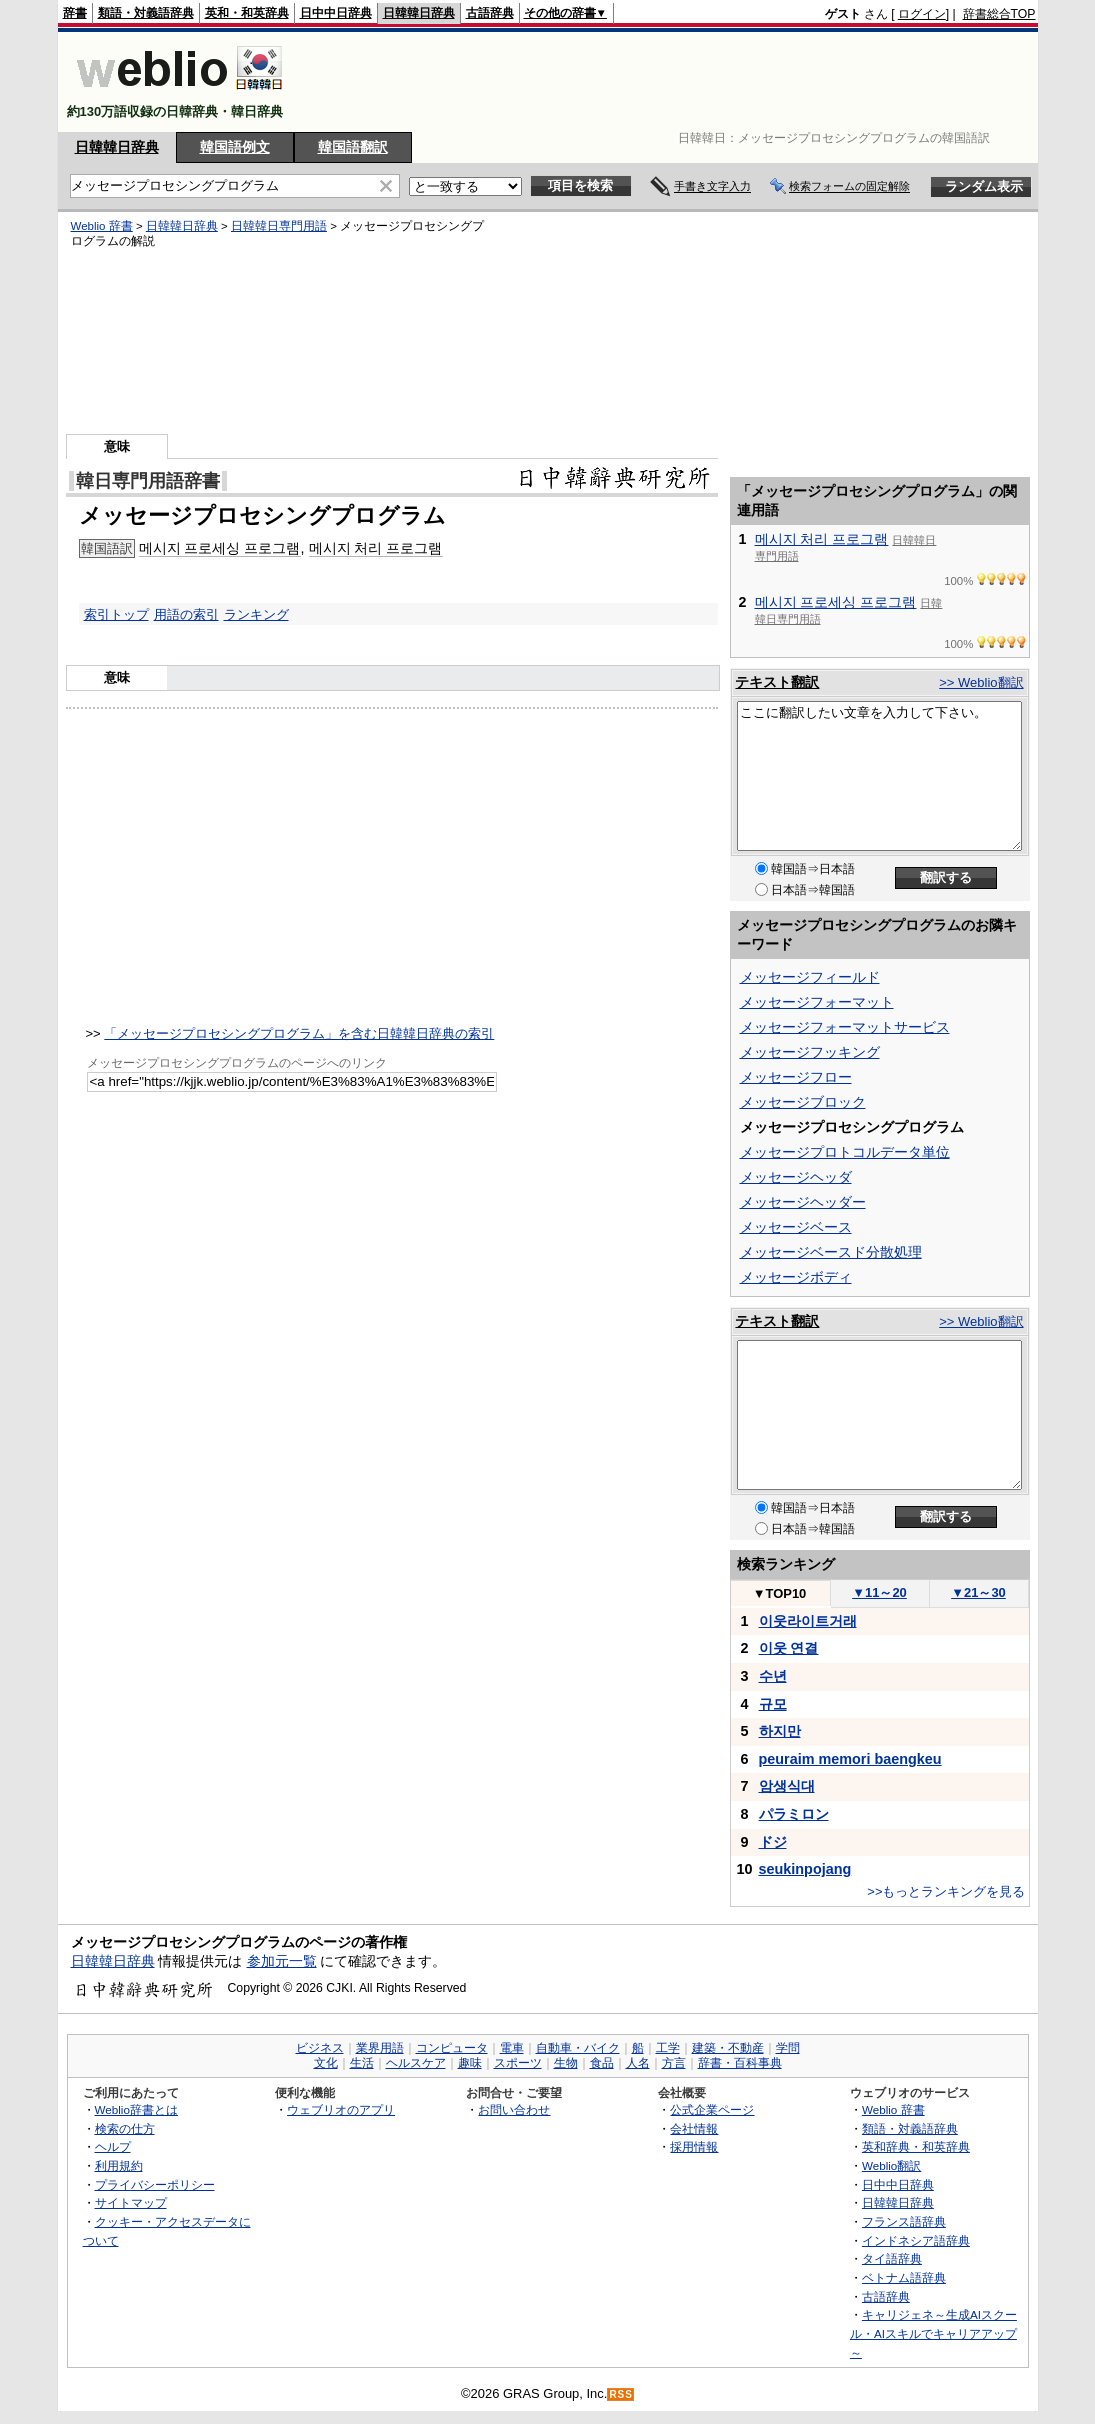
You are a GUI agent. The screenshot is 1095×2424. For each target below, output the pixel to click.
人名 (638, 2063)
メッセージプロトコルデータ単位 (845, 1152)
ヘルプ (113, 2146)
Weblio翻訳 (891, 2165)
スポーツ (518, 2063)
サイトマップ (131, 2202)
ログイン (922, 14)
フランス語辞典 (904, 2221)
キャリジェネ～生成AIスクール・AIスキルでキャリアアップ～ (933, 2333)
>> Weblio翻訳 (981, 682)
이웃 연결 (789, 1648)
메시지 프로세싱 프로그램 (220, 548)
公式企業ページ (712, 2109)
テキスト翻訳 (777, 682)
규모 (773, 1704)
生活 (362, 2063)
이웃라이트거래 (808, 1621)
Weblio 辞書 (102, 226)
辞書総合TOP (999, 14)
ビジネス (320, 2048)
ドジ (773, 1842)
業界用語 (380, 2048)
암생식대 (787, 1786)
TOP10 (780, 1593)
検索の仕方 (125, 2128)
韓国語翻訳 (353, 147)
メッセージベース (796, 1227)
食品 (602, 2063)
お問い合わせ (514, 2109)
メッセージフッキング (810, 1052)
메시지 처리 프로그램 (376, 548)
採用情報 (694, 2146)
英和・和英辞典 (247, 13)
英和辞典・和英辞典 (916, 2146)
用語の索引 (186, 614)
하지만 (780, 1731)
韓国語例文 (235, 147)
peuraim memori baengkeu (850, 1759)
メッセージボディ (796, 1277)
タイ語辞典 (892, 2258)
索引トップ (116, 614)
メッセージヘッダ (796, 1177)
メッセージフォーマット (817, 1002)
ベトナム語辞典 (904, 2277)
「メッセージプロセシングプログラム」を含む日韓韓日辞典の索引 (299, 1033)
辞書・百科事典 (740, 2063)
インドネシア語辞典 (916, 2240)
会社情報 (694, 2128)
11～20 (879, 1592)
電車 (512, 2048)
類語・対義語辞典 (146, 13)
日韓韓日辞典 (419, 13)
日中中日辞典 (336, 13)
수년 (773, 1676)
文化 (326, 2063)
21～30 (978, 1592)
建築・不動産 (728, 2048)
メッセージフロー (796, 1077)
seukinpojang (805, 1869)
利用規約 (119, 2165)
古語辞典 (490, 13)
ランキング (256, 614)
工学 (668, 2048)
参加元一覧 (282, 1961)
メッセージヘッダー (803, 1202)
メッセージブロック (803, 1102)
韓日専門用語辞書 (148, 481)
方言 (674, 2063)
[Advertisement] (672, 82)
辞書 (75, 13)
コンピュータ (452, 2048)
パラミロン (794, 1814)
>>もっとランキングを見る (946, 1891)
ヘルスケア (416, 2063)
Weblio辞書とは (136, 2109)
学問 (788, 2048)
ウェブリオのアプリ (341, 2109)
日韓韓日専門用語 (279, 226)
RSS (621, 2394)
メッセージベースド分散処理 (831, 1252)
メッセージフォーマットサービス (845, 1027)
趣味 (470, 2063)
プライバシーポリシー (155, 2184)
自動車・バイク (578, 2048)
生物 (566, 2063)
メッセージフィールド (810, 977)
